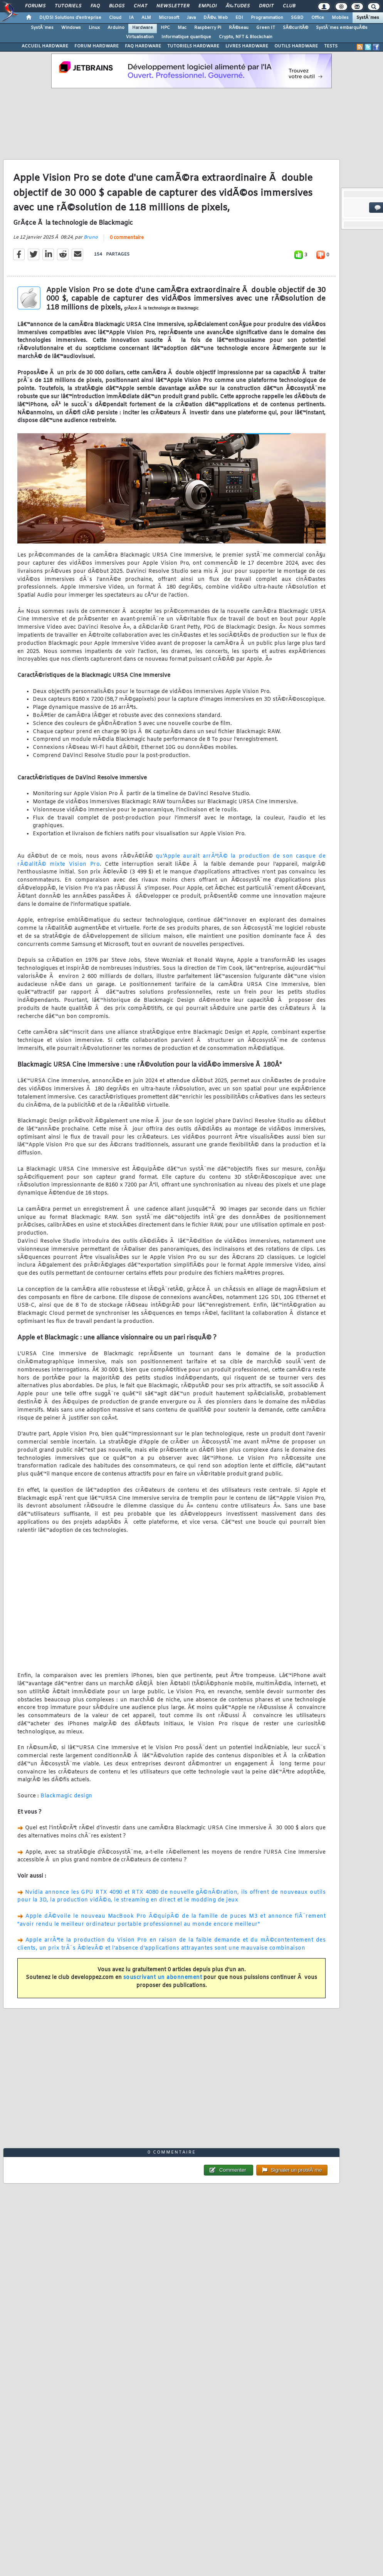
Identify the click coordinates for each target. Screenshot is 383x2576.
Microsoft (169, 17)
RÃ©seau (239, 27)
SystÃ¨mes (367, 17)
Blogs (116, 6)
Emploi (207, 6)
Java (191, 17)
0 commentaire (127, 238)
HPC (165, 27)
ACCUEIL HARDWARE (45, 46)
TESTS (331, 46)
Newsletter (173, 6)
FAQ (95, 6)
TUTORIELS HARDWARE (193, 46)
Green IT (265, 27)
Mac (182, 27)
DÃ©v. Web (215, 17)
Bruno (91, 237)
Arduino (116, 27)
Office (317, 17)
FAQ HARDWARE (143, 46)
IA (131, 17)
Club (289, 6)
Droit (266, 6)
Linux (94, 27)
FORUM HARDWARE (96, 46)
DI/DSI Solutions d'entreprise (70, 17)
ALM (146, 17)
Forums (35, 6)
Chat (140, 6)
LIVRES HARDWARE (246, 46)
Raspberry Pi (207, 27)
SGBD (297, 17)
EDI (239, 17)
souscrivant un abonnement (162, 1977)
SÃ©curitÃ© (295, 27)
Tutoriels (68, 6)
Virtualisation (140, 37)
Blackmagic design (66, 1796)
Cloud (115, 17)
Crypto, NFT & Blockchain (245, 37)
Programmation (267, 17)
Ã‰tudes (237, 6)
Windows (71, 27)
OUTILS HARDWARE (296, 46)
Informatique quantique (186, 37)
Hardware (142, 27)
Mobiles (340, 17)
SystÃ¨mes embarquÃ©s (342, 27)
